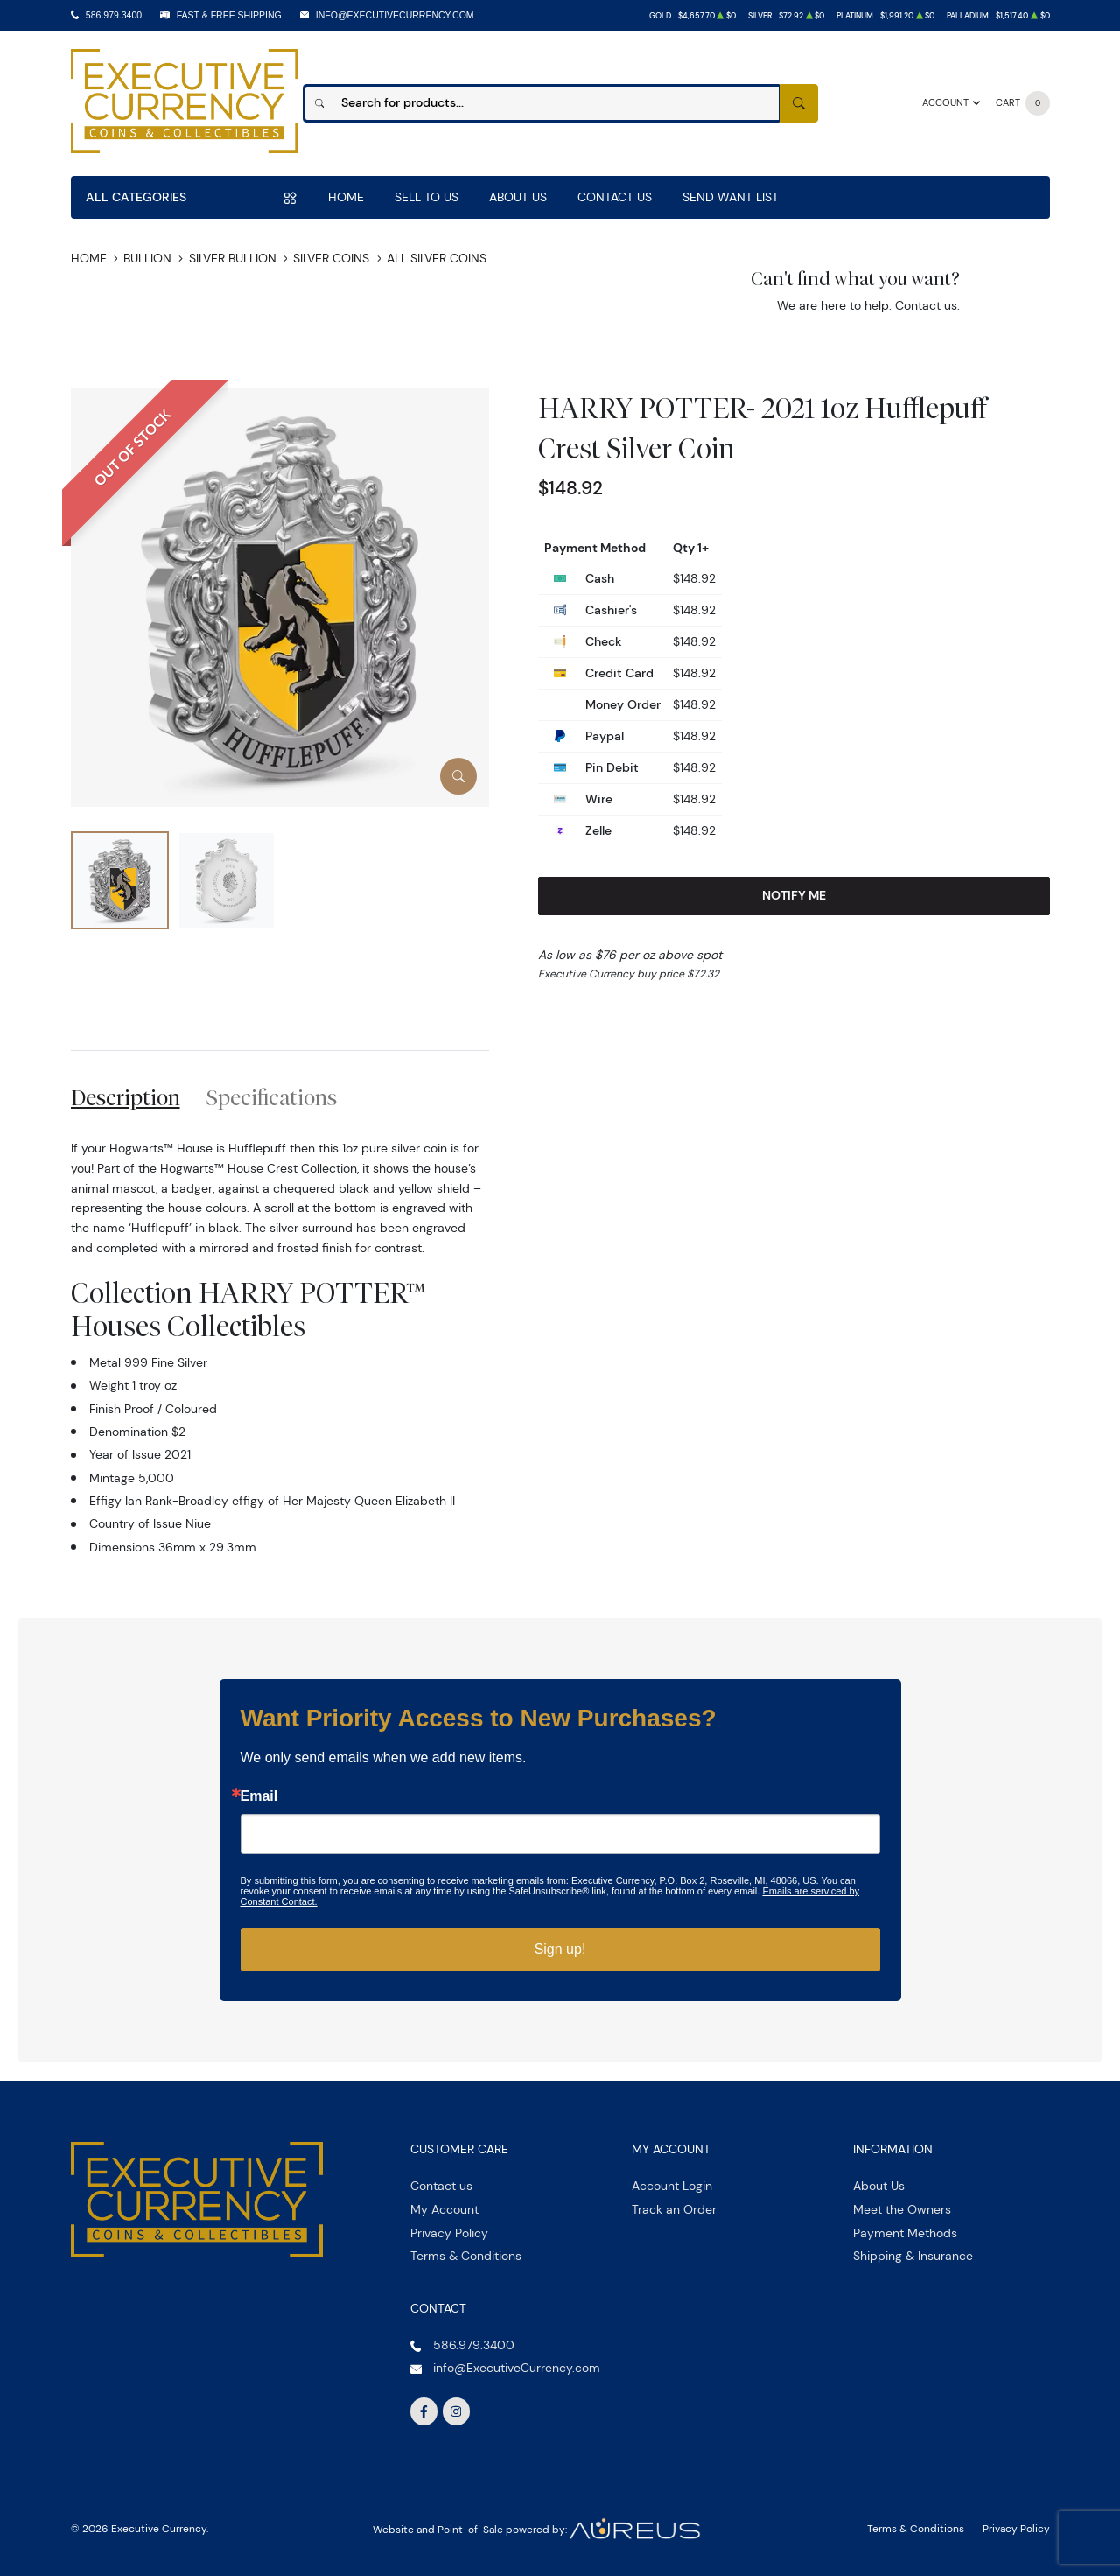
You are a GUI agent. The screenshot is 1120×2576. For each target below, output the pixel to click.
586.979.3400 (114, 15)
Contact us (926, 305)
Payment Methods (905, 2233)
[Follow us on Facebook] (424, 2412)
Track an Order (674, 2209)
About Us (518, 197)
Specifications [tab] (271, 1097)
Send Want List (730, 197)
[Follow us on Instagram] (457, 2412)
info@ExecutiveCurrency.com (395, 15)
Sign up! (560, 1949)
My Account (444, 2209)
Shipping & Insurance (913, 2256)
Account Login (672, 2186)
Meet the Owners (902, 2209)
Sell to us (426, 197)
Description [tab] (125, 1097)
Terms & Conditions (466, 2256)
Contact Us (615, 197)
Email (259, 1796)
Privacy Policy (449, 2233)
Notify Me (794, 895)
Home (346, 197)
